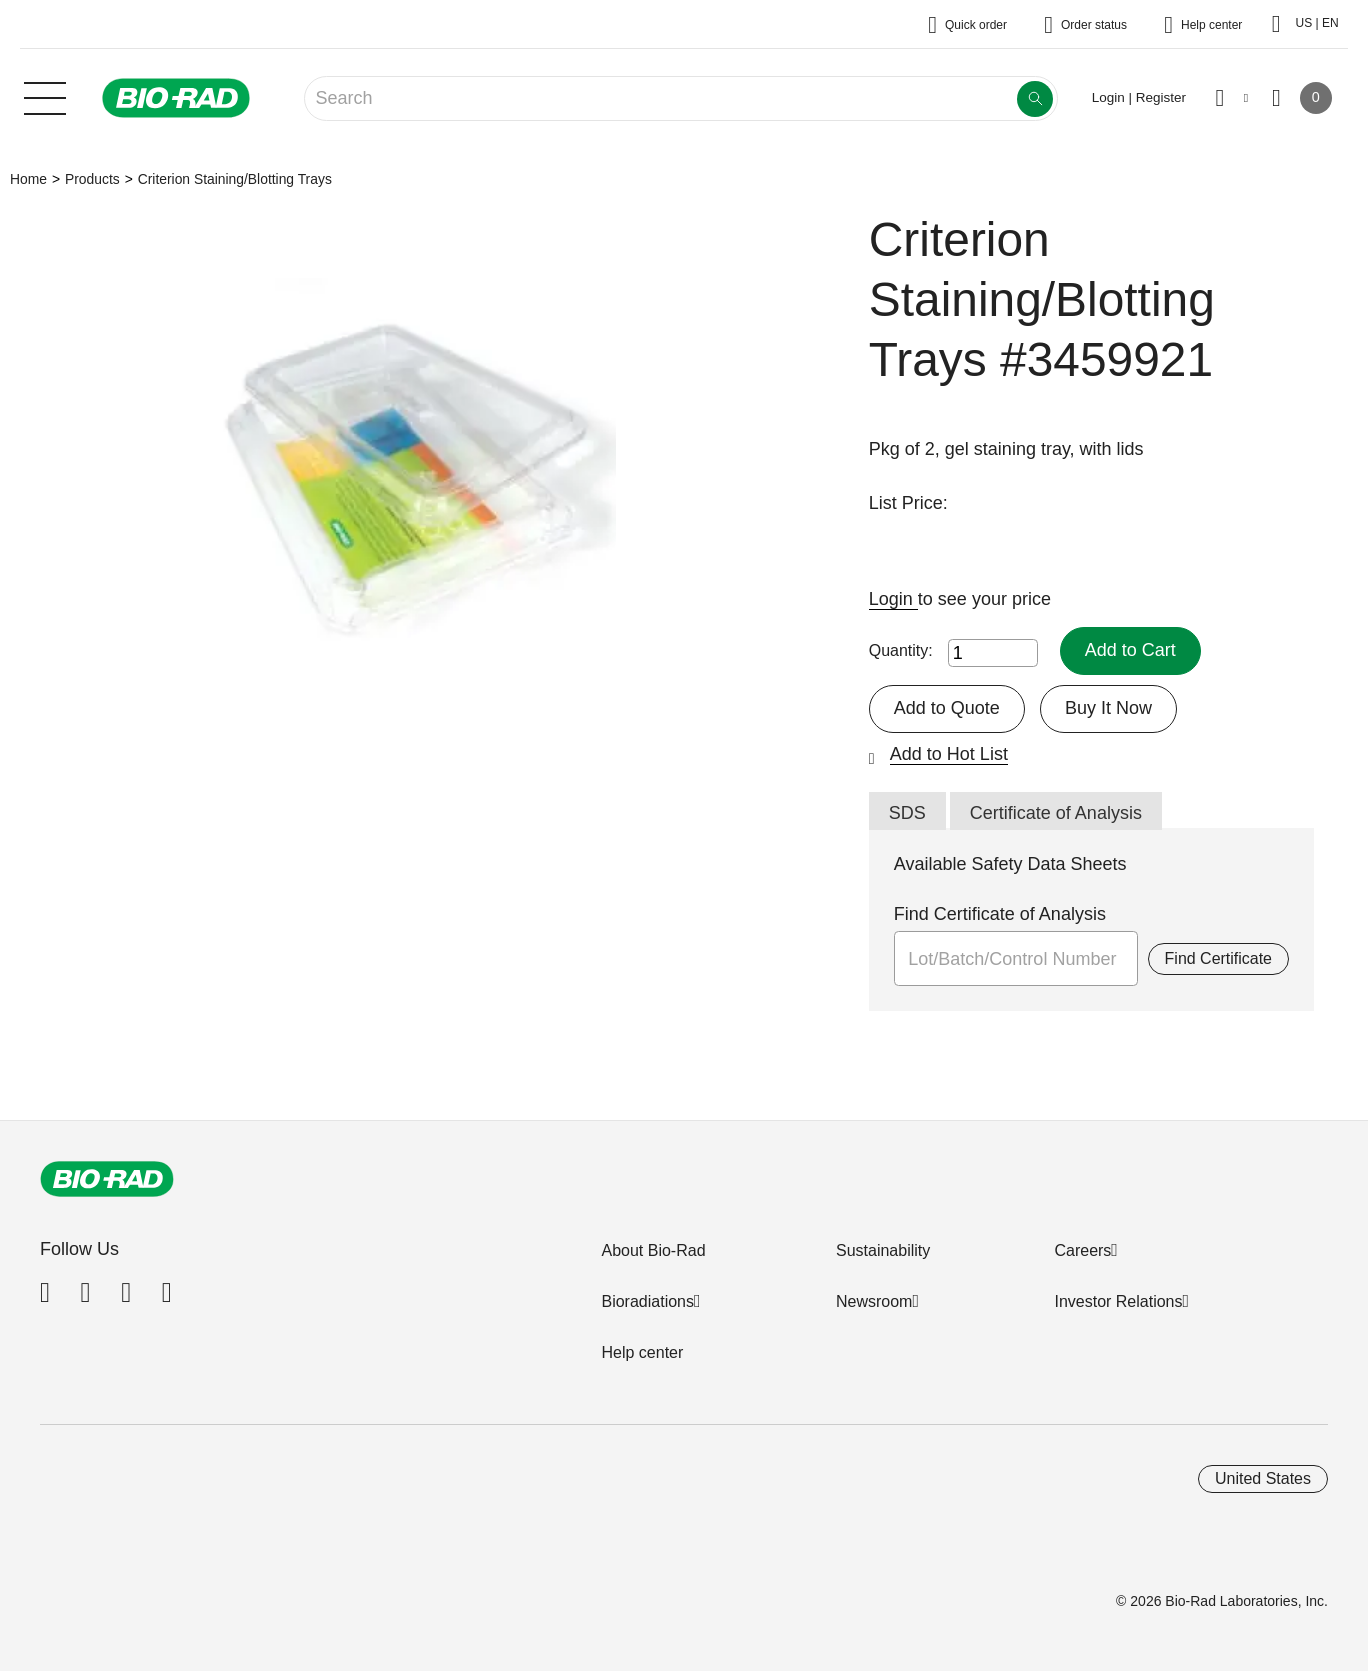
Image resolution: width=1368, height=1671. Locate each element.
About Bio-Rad (653, 1250)
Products (92, 179)
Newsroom (874, 1301)
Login (893, 599)
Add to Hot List (949, 754)
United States (1263, 1478)
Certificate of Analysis (1056, 813)
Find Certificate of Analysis (1000, 914)
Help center (642, 1352)
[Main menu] (45, 96)
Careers (1082, 1250)
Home (28, 179)
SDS (907, 813)
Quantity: (901, 650)
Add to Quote (947, 708)
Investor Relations (1118, 1301)
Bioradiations (647, 1301)
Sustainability (883, 1250)
